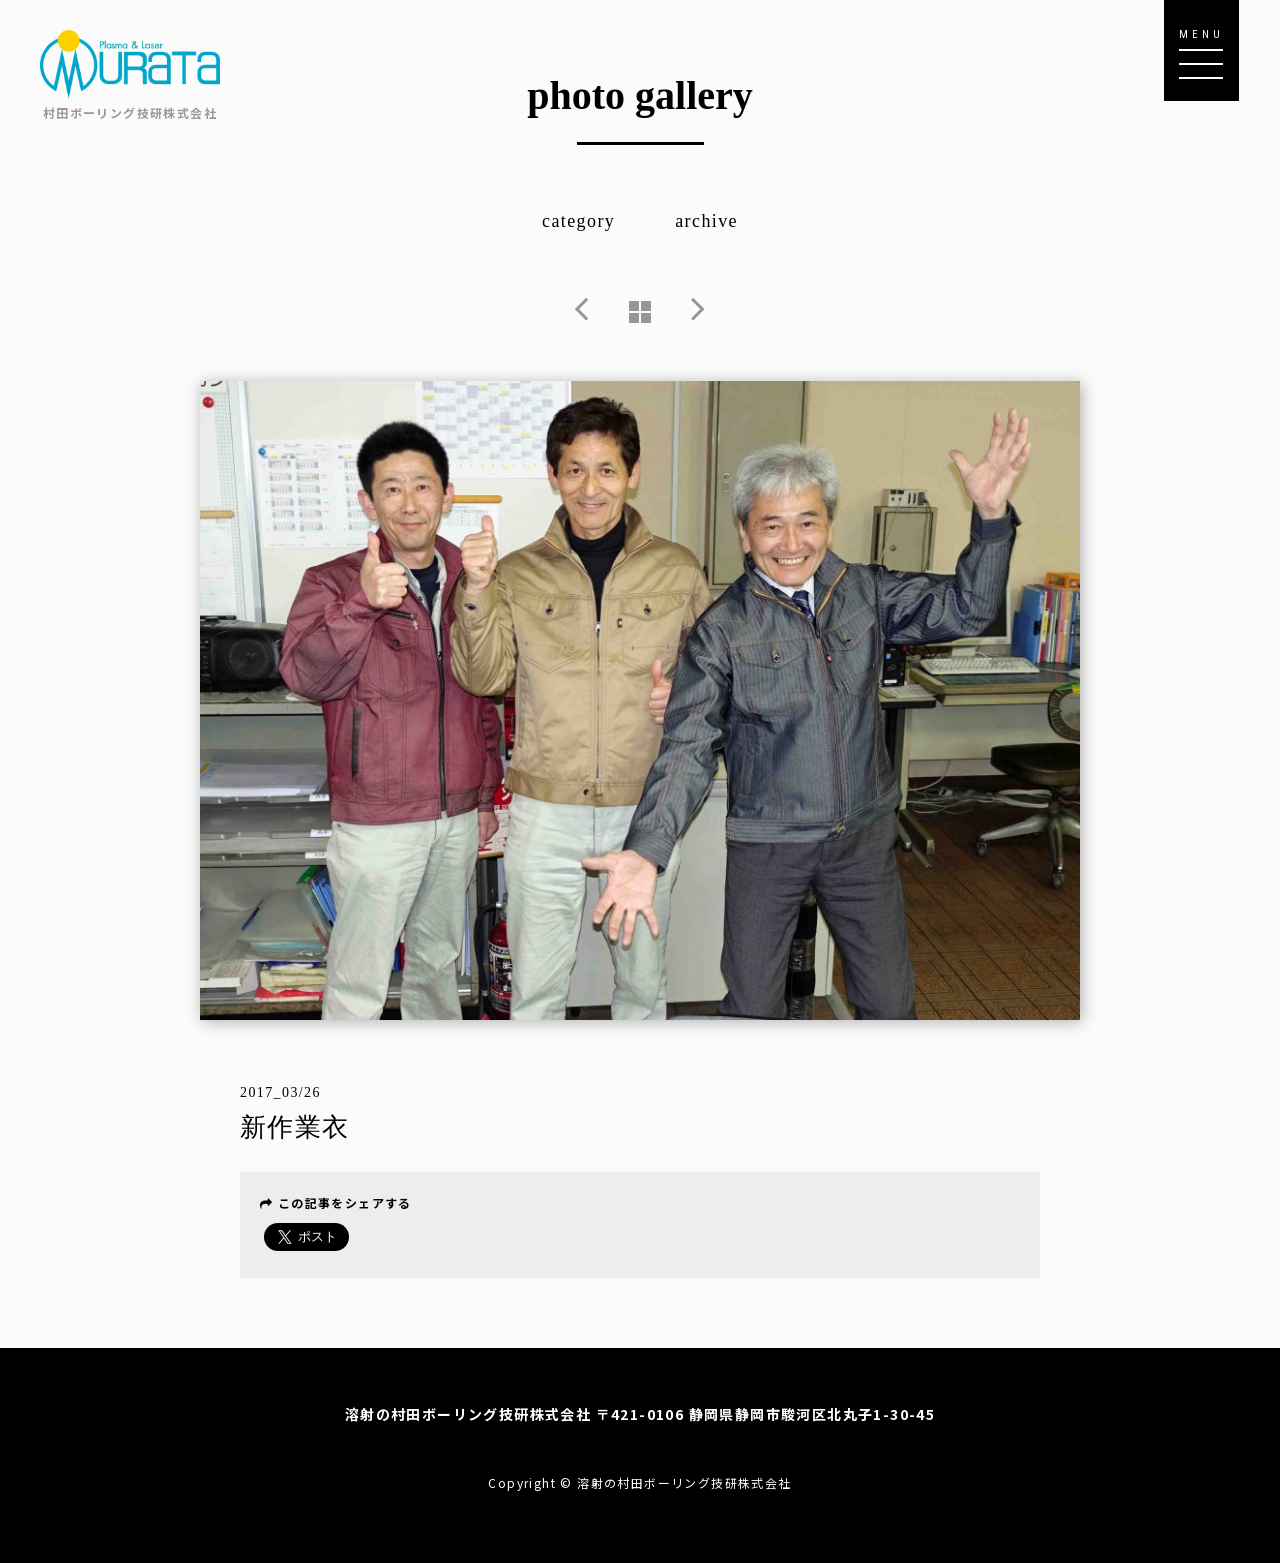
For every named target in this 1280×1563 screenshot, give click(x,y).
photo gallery (640, 95)
